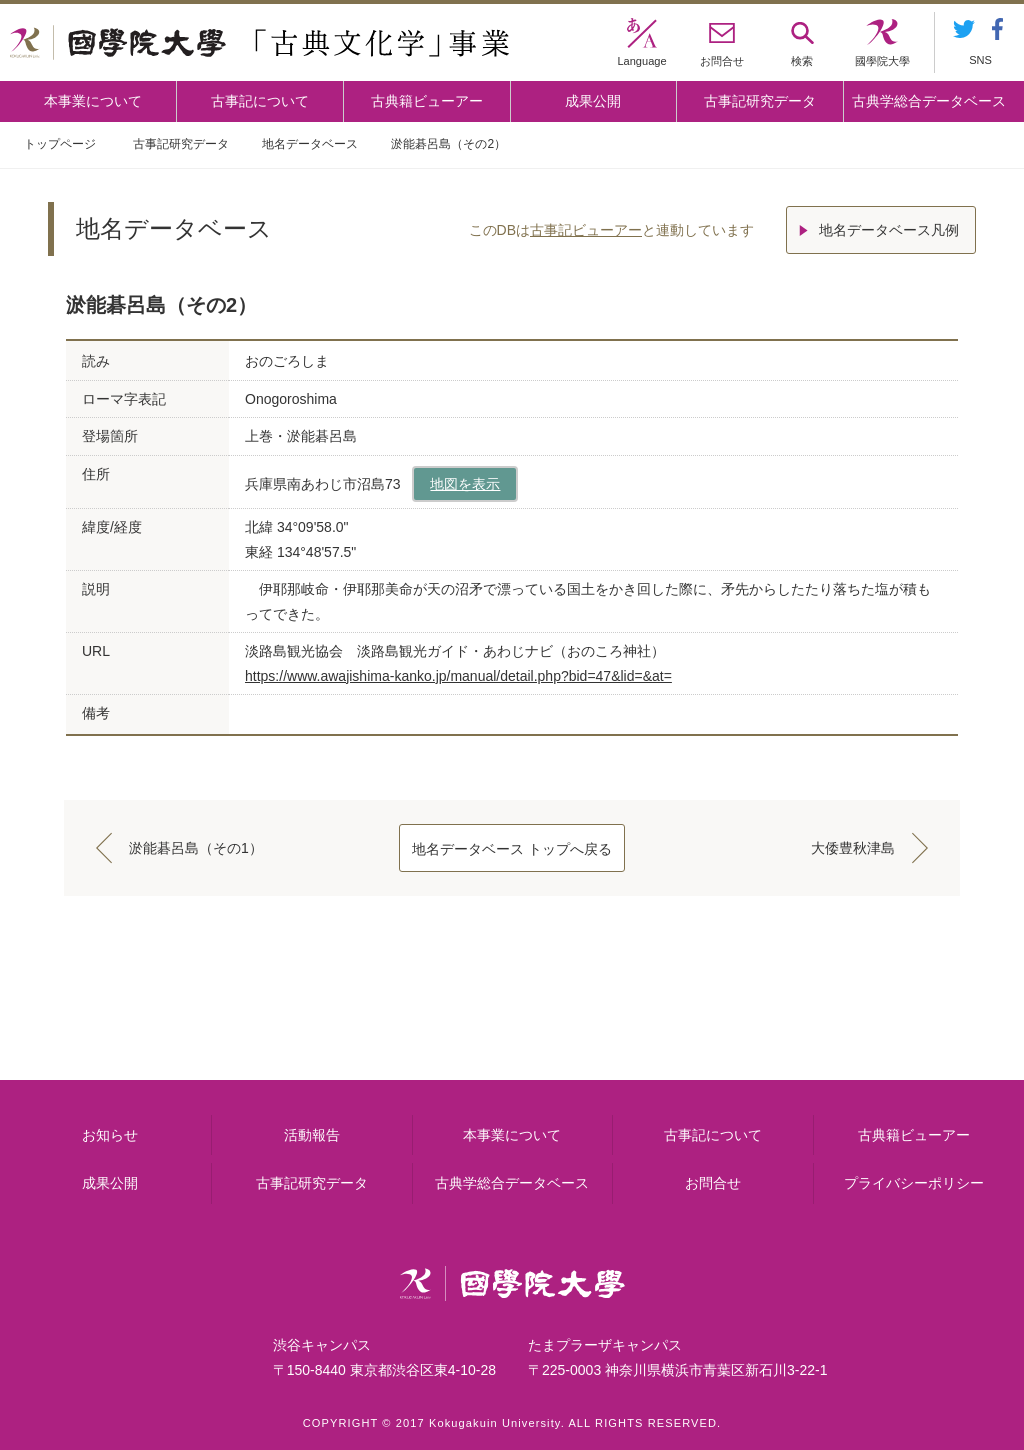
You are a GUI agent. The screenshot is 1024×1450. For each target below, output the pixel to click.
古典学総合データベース (929, 101)
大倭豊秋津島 (853, 848)
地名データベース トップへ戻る (512, 849)
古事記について (260, 101)
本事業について (93, 101)
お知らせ (110, 1135)
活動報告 (312, 1135)
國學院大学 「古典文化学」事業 (259, 43)
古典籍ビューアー (427, 101)
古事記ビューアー (586, 230)
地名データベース (310, 144)
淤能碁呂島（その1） (196, 848)
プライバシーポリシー (914, 1183)
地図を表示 (465, 484)
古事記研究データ (760, 101)
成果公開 (593, 101)
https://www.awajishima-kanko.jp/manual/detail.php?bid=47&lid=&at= (458, 676)
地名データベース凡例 (889, 230)
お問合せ (713, 1183)
